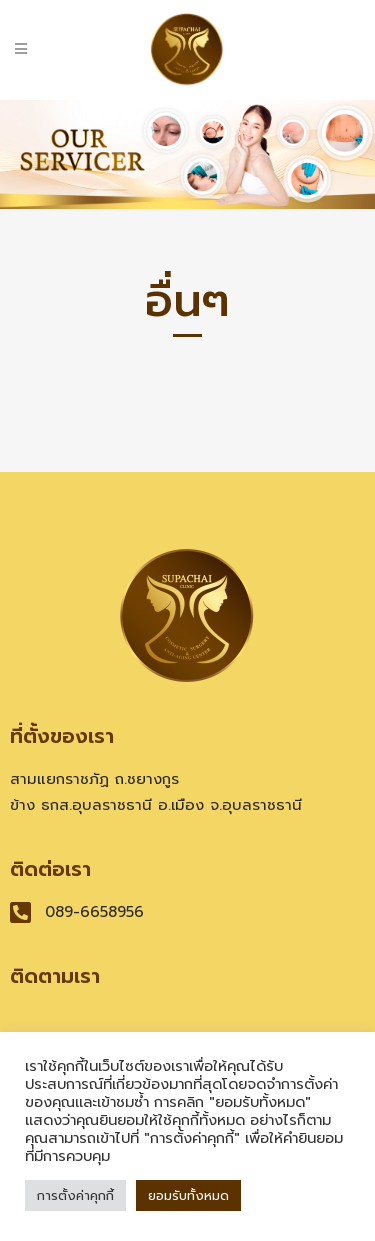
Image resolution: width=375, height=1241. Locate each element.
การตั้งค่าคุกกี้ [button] (75, 1195)
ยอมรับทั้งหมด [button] (188, 1195)
